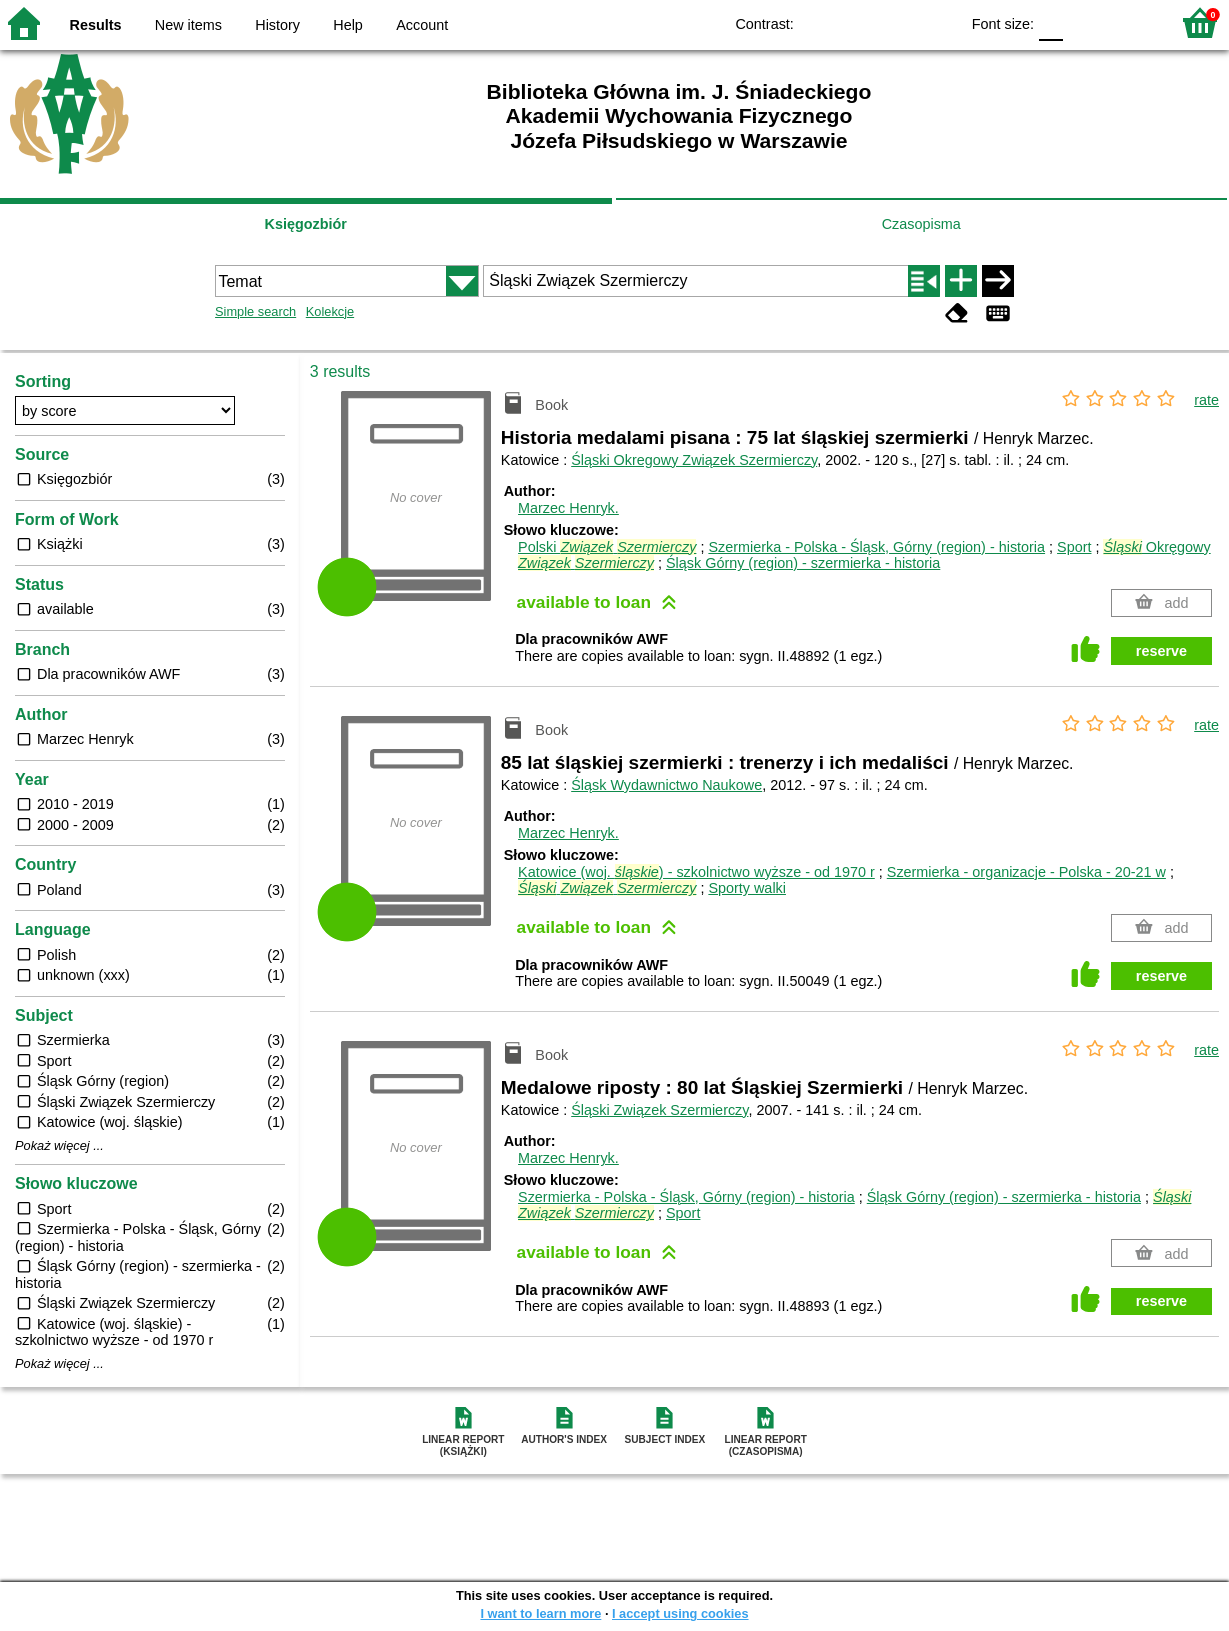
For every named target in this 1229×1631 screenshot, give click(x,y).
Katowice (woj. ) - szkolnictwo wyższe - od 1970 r (696, 872)
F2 (1131, 22)
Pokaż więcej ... (59, 1146)
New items (188, 25)
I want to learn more (540, 1613)
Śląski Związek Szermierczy (659, 1110)
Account (422, 25)
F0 (1050, 22)
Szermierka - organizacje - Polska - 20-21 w (1026, 872)
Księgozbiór (306, 224)
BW (857, 22)
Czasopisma (921, 224)
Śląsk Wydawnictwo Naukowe (666, 785)
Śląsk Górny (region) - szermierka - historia (803, 563)
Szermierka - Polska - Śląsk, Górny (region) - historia (876, 547)
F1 (1085, 22)
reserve (1161, 651)
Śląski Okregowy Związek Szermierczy (694, 460)
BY (937, 22)
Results (96, 25)
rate (1206, 400)
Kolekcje (330, 311)
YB (897, 22)
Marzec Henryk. (568, 508)
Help (348, 25)
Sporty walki (747, 888)
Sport (1074, 547)
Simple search (255, 311)
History (277, 25)
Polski (607, 547)
